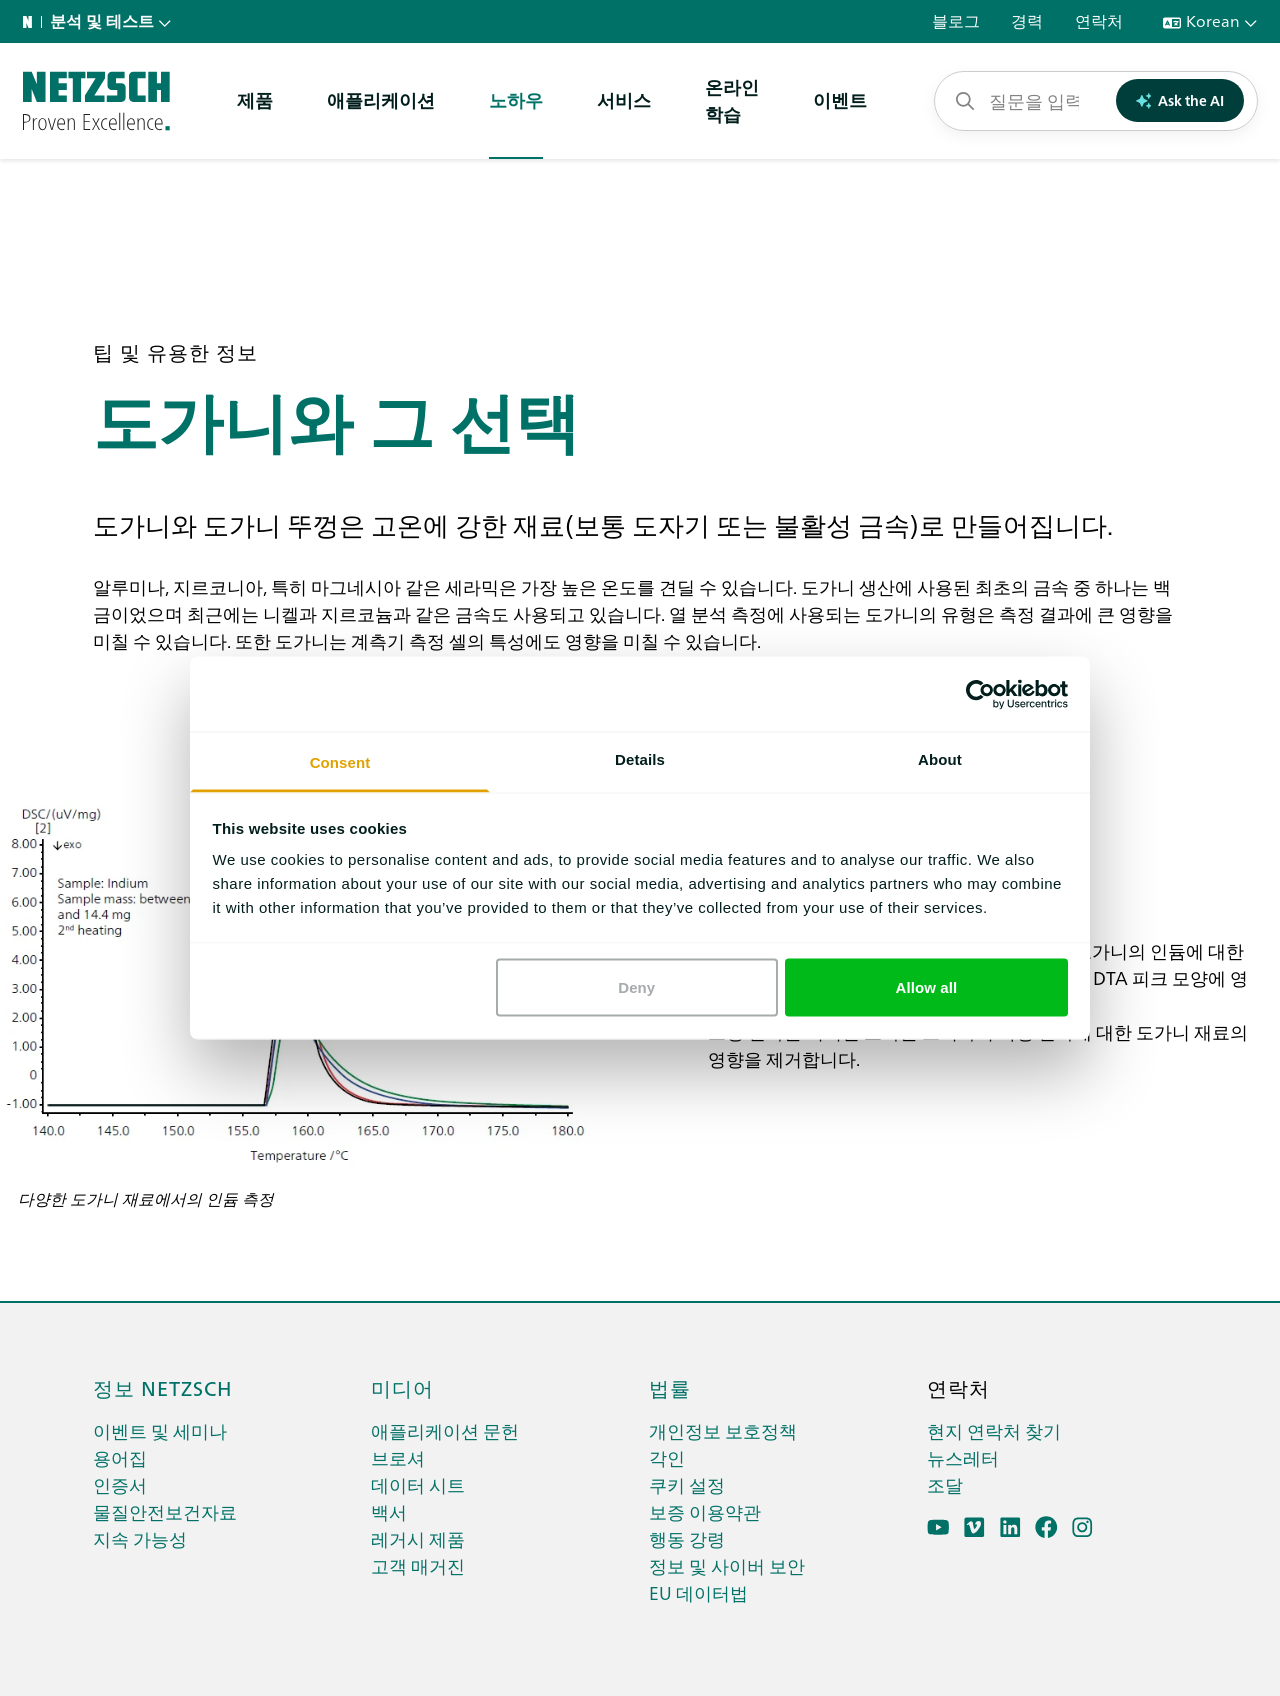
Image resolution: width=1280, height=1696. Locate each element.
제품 (255, 99)
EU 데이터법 (698, 1592)
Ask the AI (1180, 100)
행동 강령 (687, 1538)
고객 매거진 (418, 1565)
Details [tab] (640, 759)
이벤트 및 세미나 (160, 1430)
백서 (389, 1511)
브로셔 (398, 1457)
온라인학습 (732, 100)
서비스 (624, 99)
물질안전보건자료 (165, 1511)
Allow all (927, 986)
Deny (636, 986)
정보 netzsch (163, 1387)
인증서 (120, 1484)
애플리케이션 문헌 (445, 1430)
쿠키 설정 (687, 1484)
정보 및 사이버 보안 (727, 1565)
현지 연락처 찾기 (994, 1430)
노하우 (516, 99)
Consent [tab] (340, 762)
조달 (945, 1484)
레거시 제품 (418, 1538)
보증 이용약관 (705, 1511)
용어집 (120, 1457)
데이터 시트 (418, 1484)
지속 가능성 (140, 1538)
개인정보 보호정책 (723, 1430)
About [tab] (940, 759)
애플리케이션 (381, 99)
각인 (667, 1457)
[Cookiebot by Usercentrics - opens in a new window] (980, 694)
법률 (670, 1387)
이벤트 (840, 99)
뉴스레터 (963, 1457)
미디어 (402, 1387)
